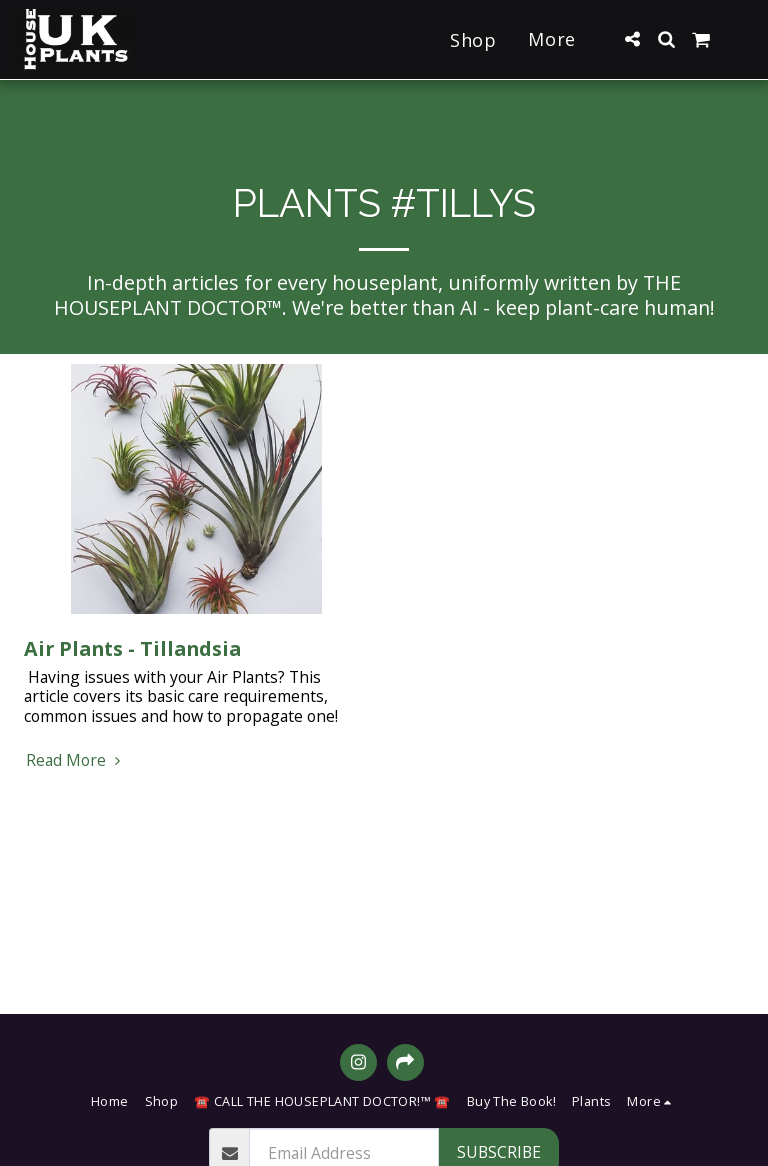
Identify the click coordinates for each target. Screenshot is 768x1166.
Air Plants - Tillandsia (132, 648)
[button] (632, 39)
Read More (76, 761)
